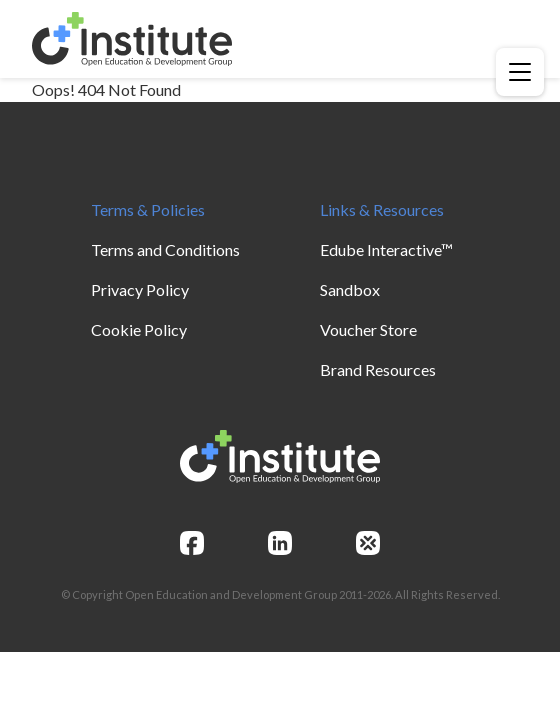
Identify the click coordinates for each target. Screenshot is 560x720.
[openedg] (368, 543)
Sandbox (350, 289)
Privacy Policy (140, 289)
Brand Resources (378, 369)
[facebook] (192, 543)
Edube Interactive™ (386, 249)
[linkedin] (280, 543)
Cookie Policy (139, 329)
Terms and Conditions (165, 249)
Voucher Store (368, 329)
